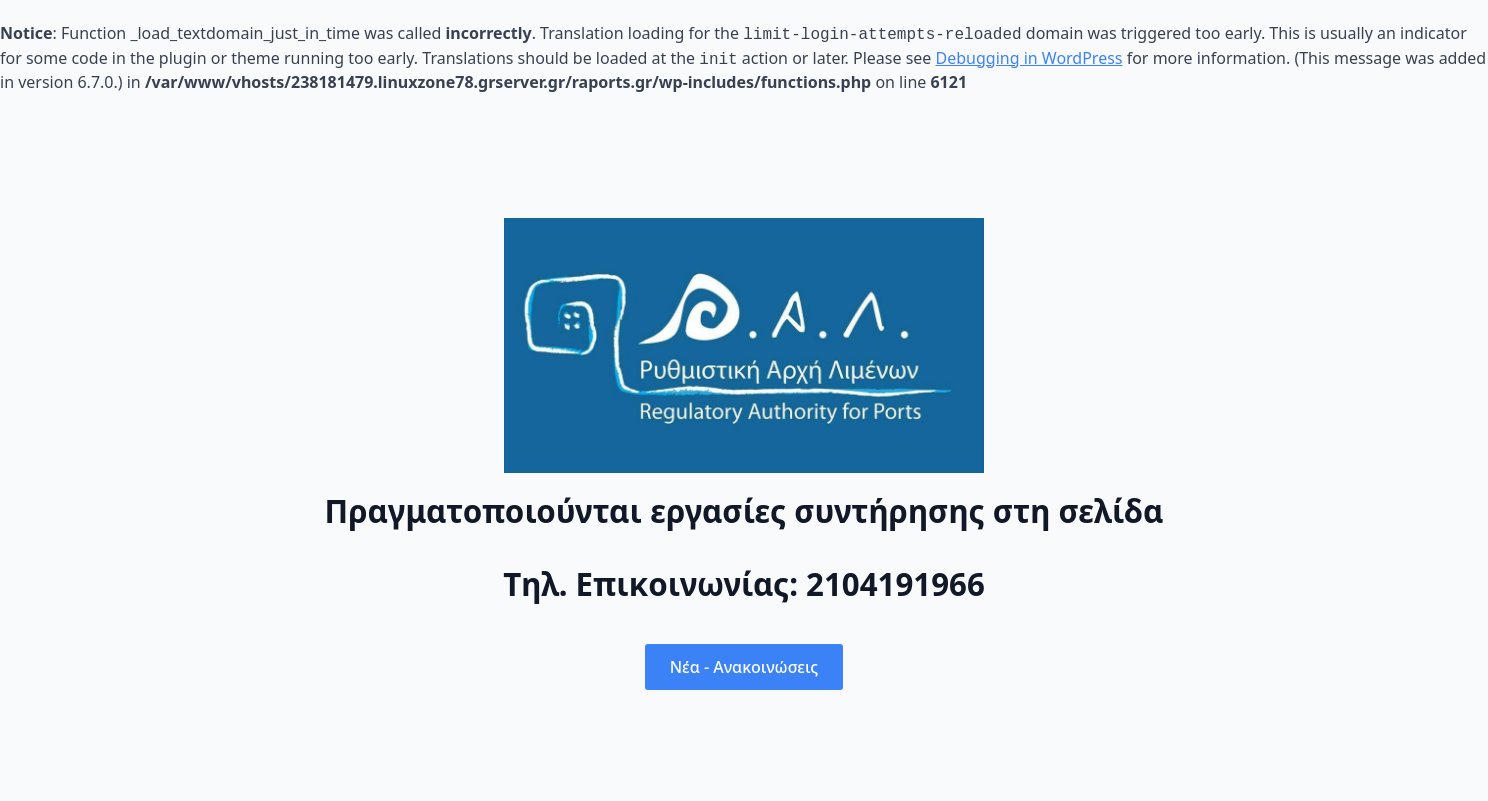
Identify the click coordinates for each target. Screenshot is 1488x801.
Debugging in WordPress (1029, 56)
